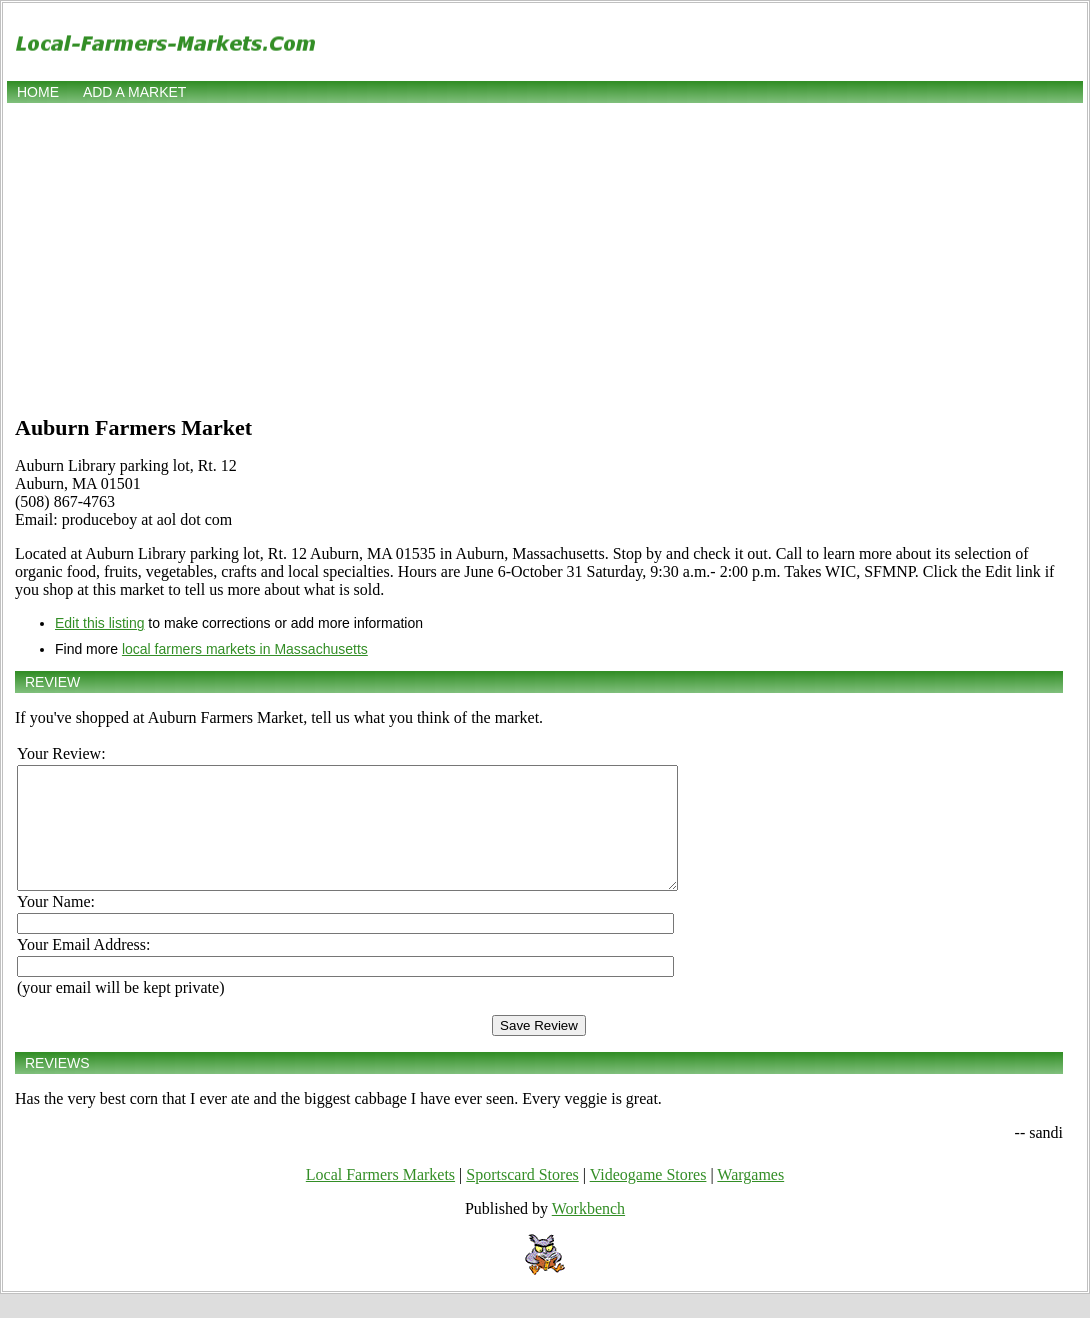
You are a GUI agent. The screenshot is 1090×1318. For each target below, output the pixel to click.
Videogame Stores (648, 1198)
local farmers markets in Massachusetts (245, 649)
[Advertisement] (545, 257)
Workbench (588, 1232)
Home (38, 92)
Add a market (134, 92)
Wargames (750, 1198)
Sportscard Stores (522, 1198)
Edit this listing (99, 623)
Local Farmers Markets (380, 1198)
